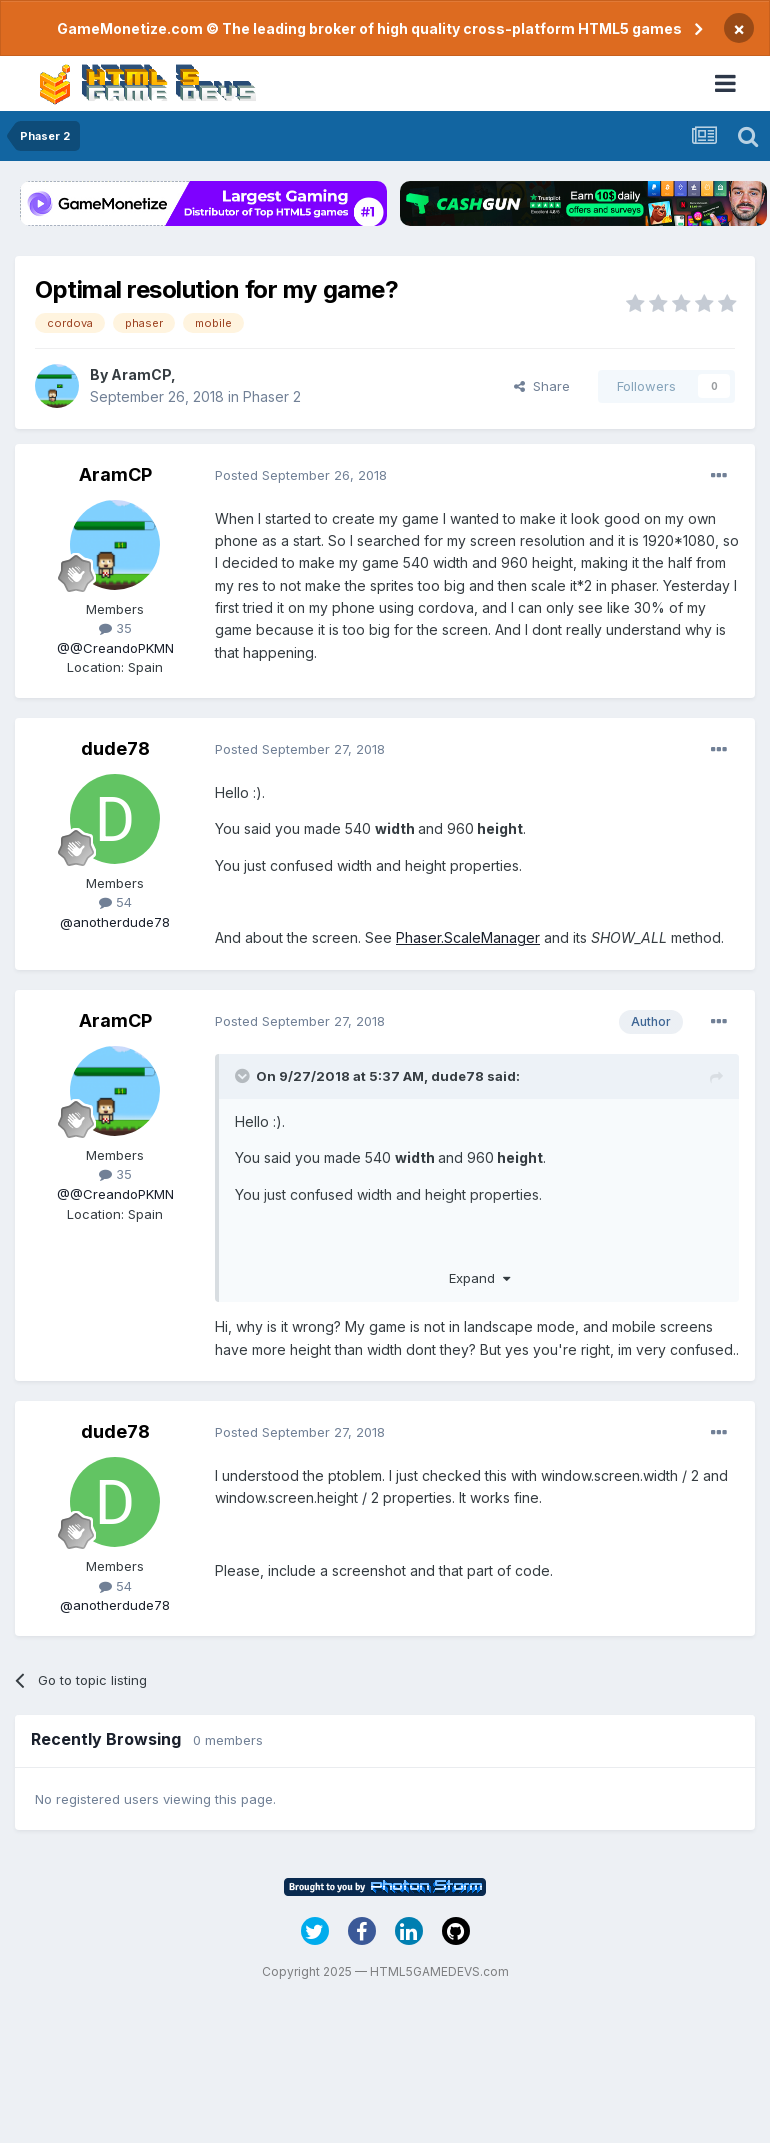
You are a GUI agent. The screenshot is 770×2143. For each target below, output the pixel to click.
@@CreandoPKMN (115, 648)
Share (542, 386)
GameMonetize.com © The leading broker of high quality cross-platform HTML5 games (369, 28)
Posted (301, 475)
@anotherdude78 (115, 922)
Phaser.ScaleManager (468, 937)
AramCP (141, 374)
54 (115, 902)
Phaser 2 (272, 396)
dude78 (115, 748)
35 (115, 628)
